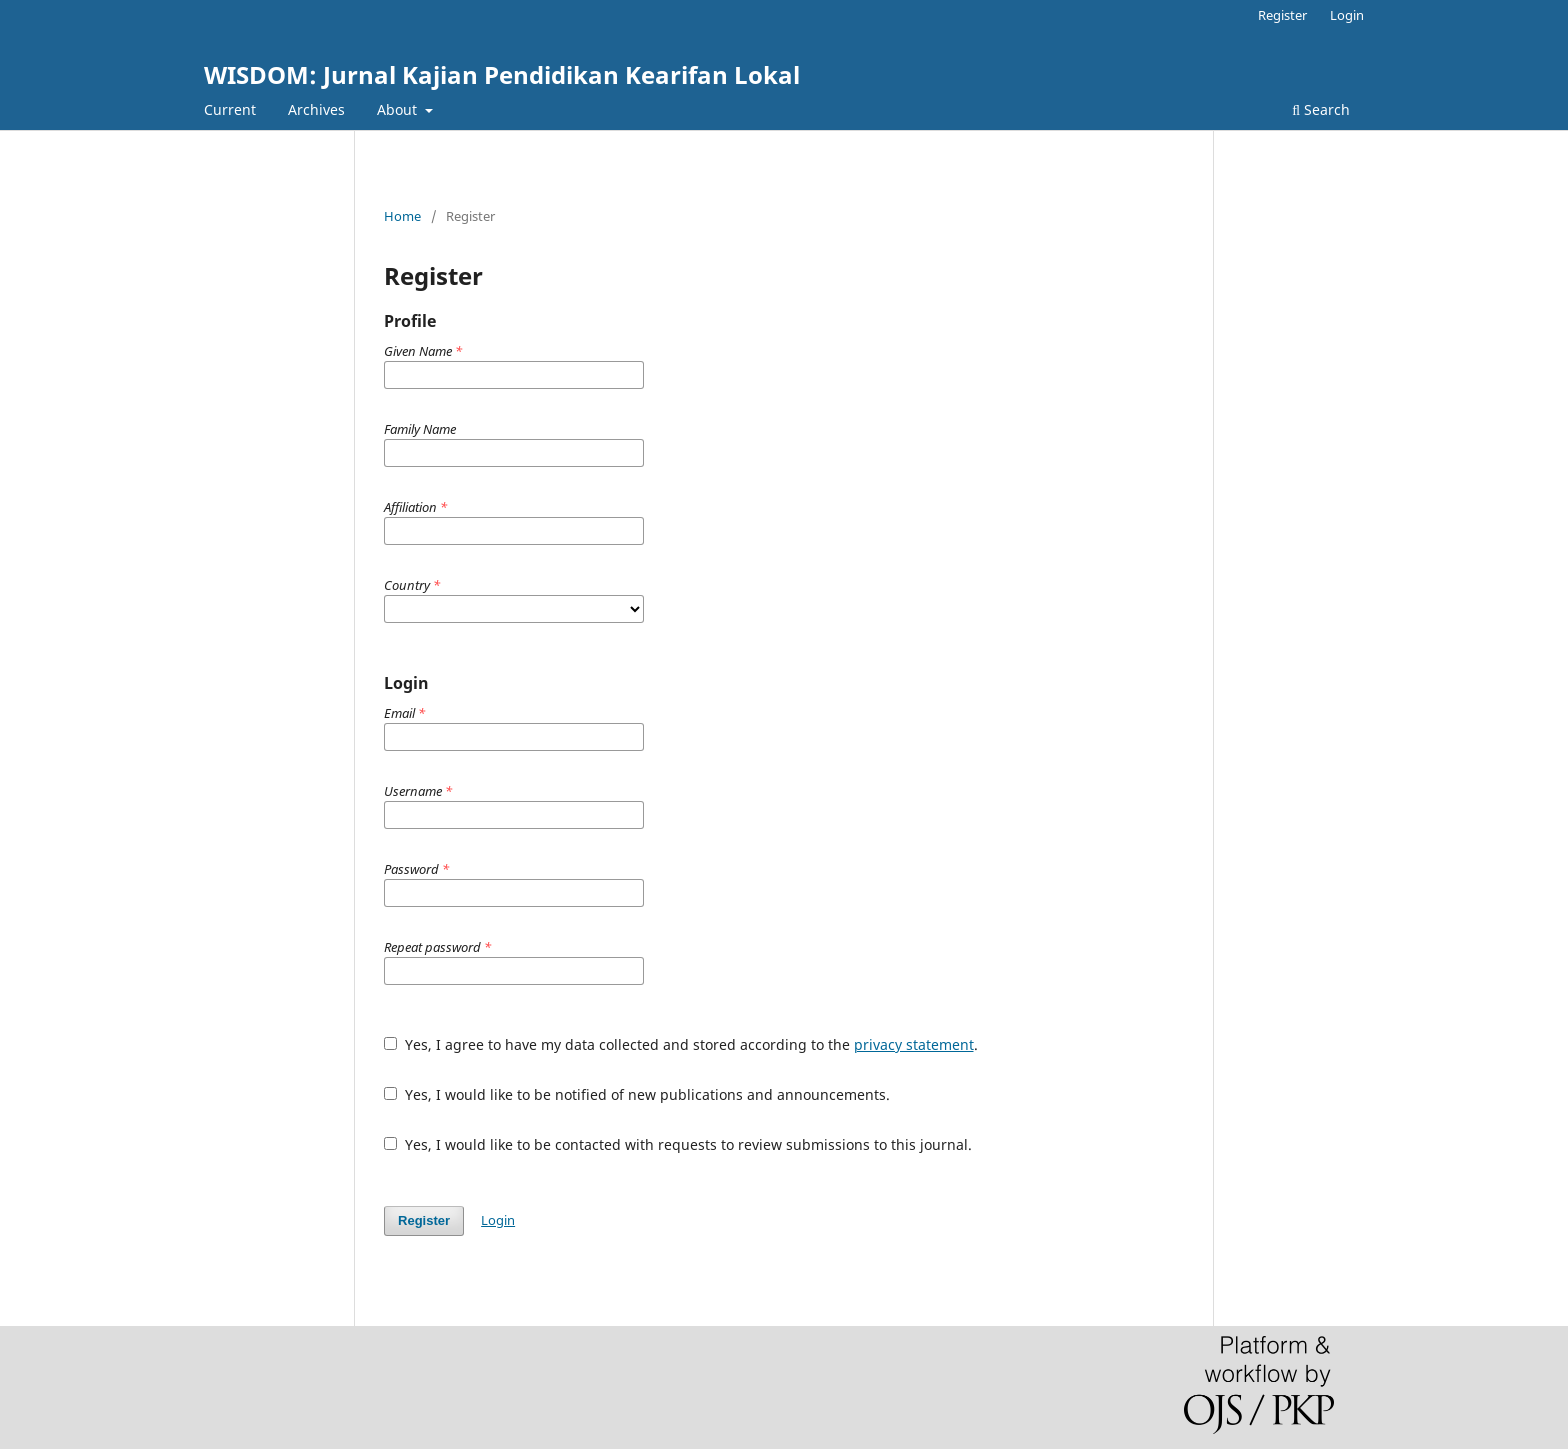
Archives (316, 109)
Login (1347, 15)
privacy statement (914, 1044)
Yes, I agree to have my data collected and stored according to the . (681, 1044)
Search (1321, 109)
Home (402, 216)
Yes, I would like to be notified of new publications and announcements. (637, 1094)
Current (230, 109)
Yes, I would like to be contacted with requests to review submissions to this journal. (678, 1144)
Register (1282, 15)
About (399, 109)
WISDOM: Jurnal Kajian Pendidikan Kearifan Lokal (502, 74)
